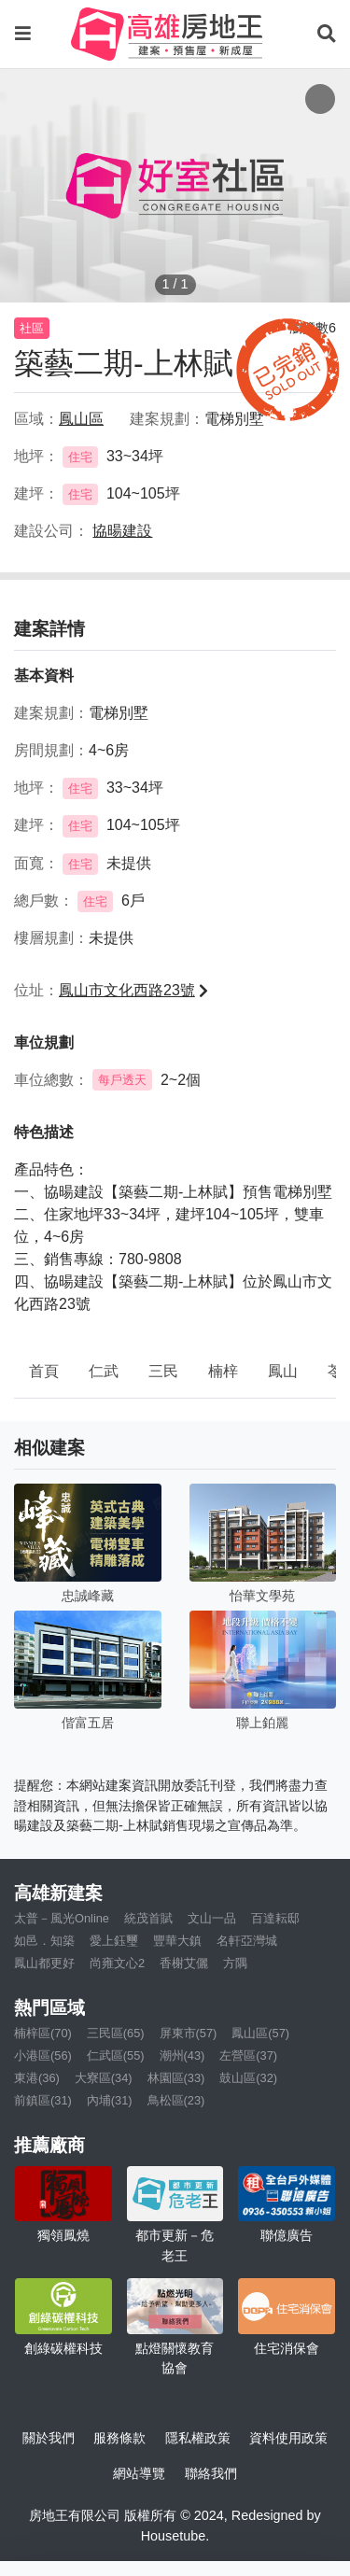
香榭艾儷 (184, 1963)
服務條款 (119, 2437)
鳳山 (283, 1371)
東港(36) (37, 2078)
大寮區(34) (104, 2078)
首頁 (44, 1371)
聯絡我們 (211, 2473)
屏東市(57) (188, 2033)
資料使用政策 (288, 2437)
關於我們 (48, 2437)
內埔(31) (110, 2100)
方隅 (235, 1963)
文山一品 (212, 1918)
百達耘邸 (275, 1918)
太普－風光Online (61, 1918)
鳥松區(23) (176, 2100)
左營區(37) (248, 2055)
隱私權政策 (198, 2437)
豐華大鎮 (177, 1941)
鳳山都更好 (44, 1963)
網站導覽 (139, 2473)
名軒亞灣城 (247, 1941)
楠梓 (223, 1371)
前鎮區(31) (43, 2100)
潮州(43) (182, 2055)
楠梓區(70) (43, 2033)
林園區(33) (176, 2078)
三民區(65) (116, 2033)
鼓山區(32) (248, 2078)
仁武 (104, 1371)
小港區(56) (43, 2055)
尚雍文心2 (117, 1963)
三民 (163, 1371)
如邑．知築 (44, 1941)
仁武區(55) (116, 2055)
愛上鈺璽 (114, 1941)
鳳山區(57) (260, 2033)
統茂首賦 (148, 1918)
